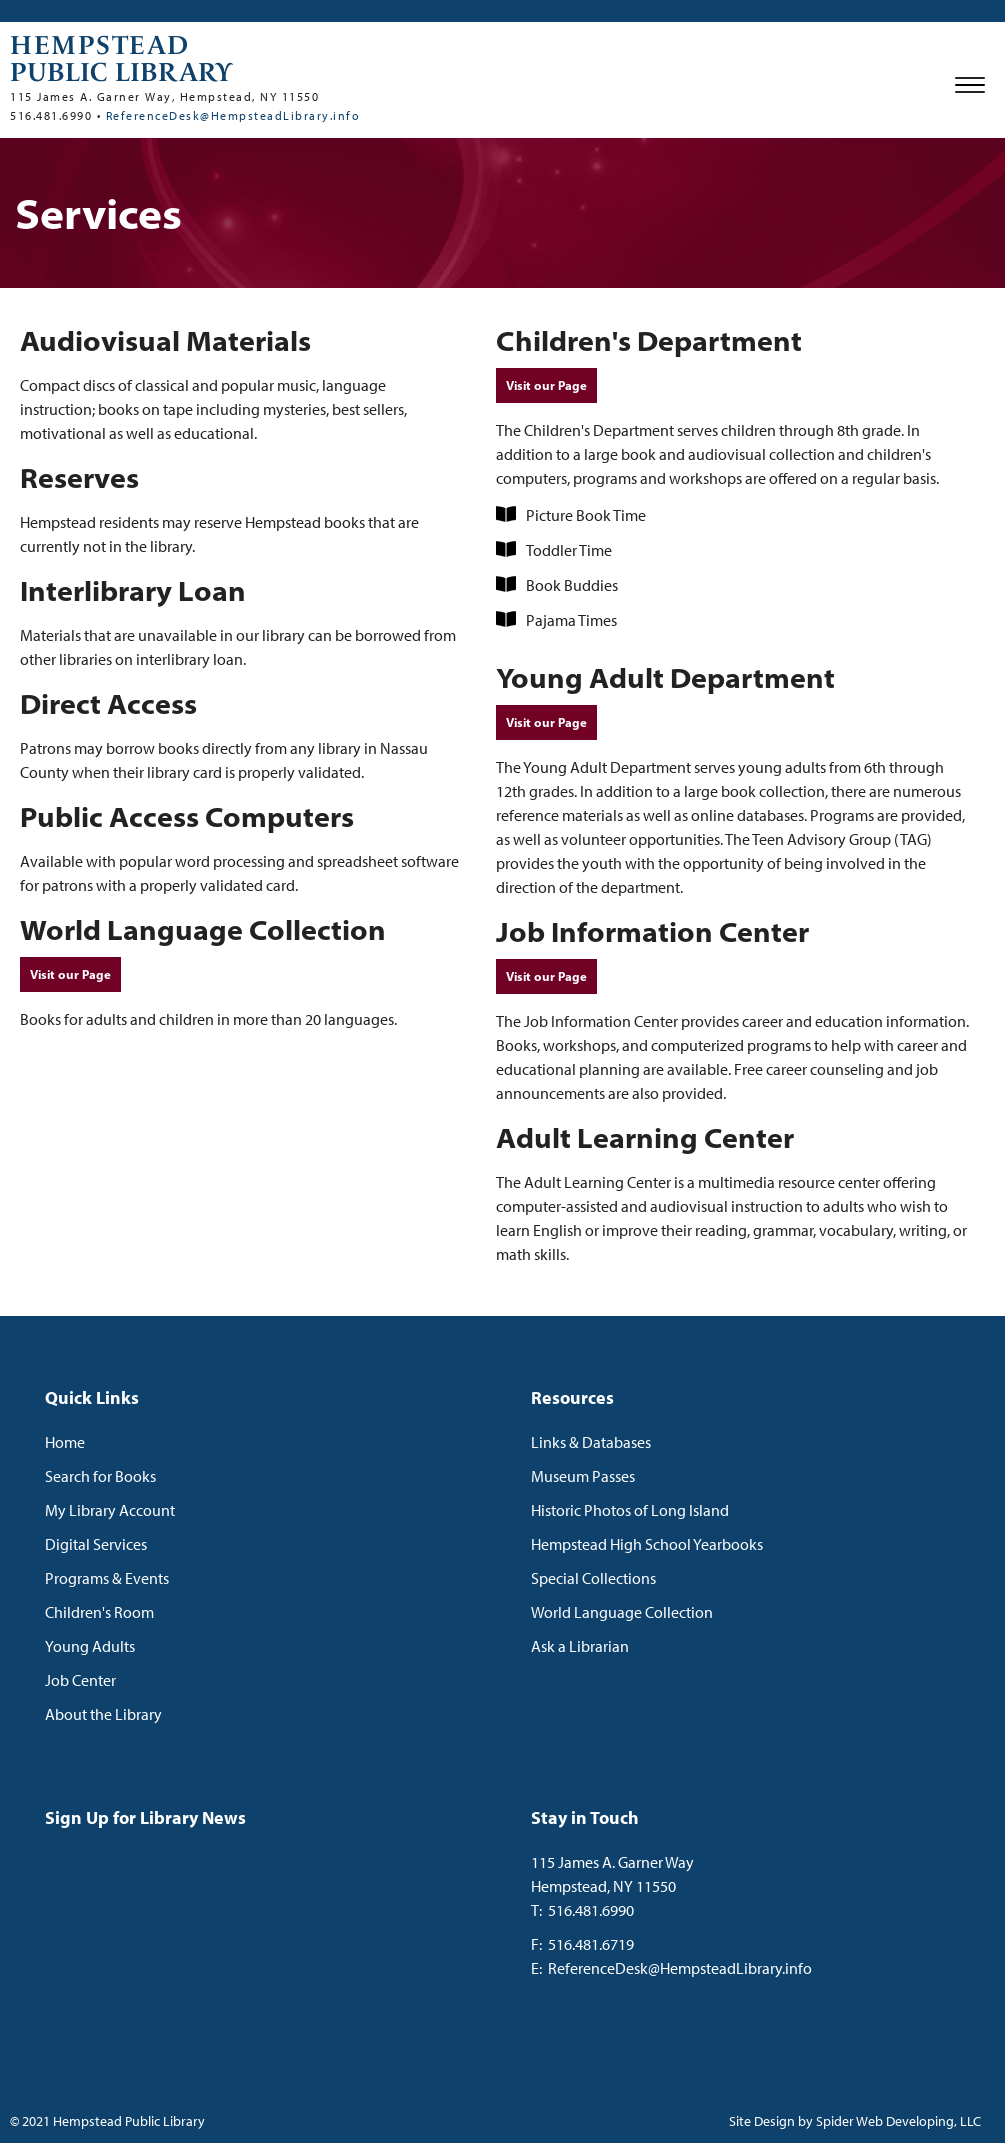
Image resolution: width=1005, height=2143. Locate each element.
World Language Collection (622, 1612)
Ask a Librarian (580, 1646)
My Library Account (110, 1510)
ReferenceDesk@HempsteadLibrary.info (233, 115)
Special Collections (593, 1578)
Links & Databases (591, 1442)
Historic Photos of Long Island (630, 1510)
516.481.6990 (591, 1910)
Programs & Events (107, 1578)
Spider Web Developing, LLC (898, 2121)
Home (65, 1442)
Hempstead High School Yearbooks (647, 1544)
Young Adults (90, 1646)
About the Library (103, 1714)
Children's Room (99, 1612)
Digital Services (96, 1544)
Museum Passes (583, 1476)
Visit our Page (70, 974)
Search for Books (100, 1476)
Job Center (80, 1680)
